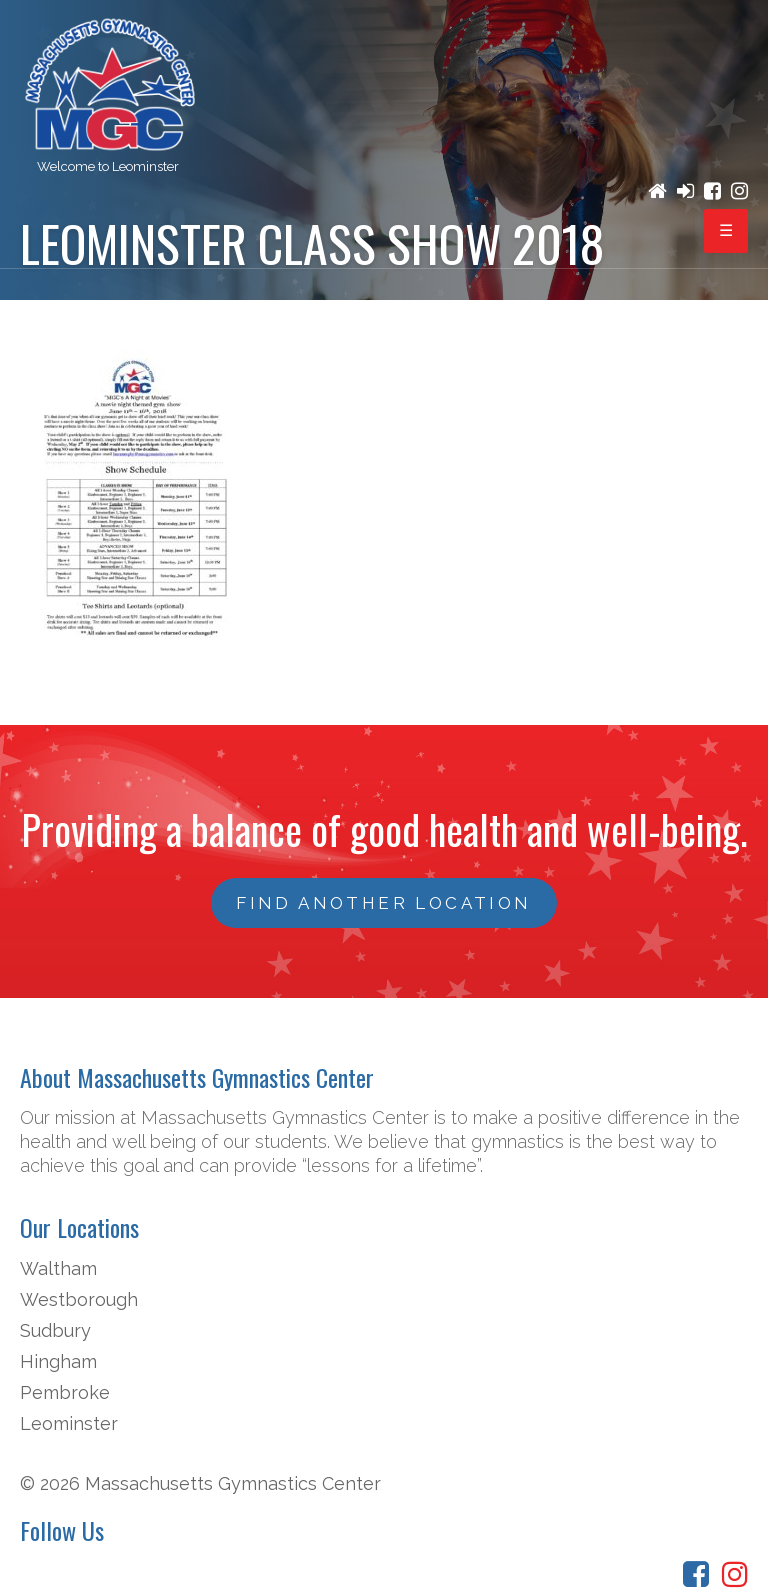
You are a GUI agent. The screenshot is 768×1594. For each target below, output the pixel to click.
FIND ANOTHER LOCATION (383, 903)
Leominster (69, 1423)
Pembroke (65, 1392)
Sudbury (55, 1330)
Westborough (79, 1299)
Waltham (58, 1268)
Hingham (58, 1361)
